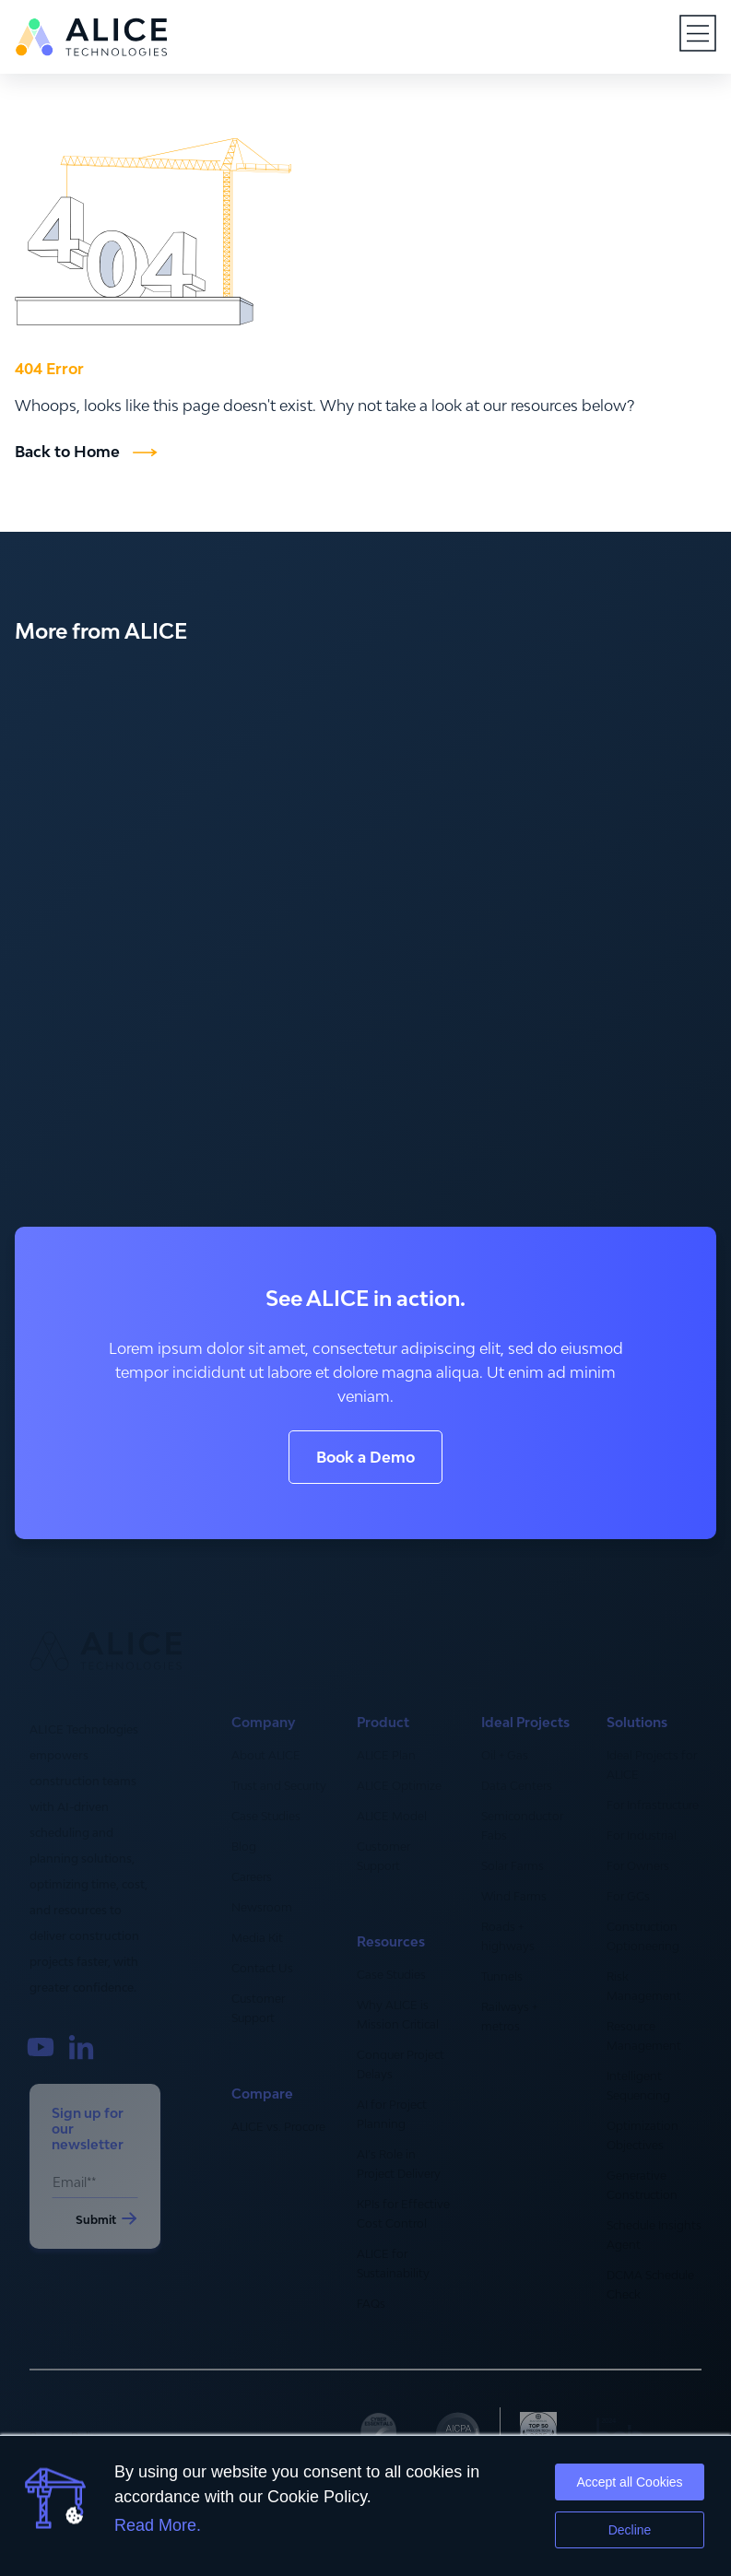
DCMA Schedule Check (650, 2284)
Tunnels (502, 1976)
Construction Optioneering (643, 1936)
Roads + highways (508, 1936)
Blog (243, 1846)
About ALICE (266, 1755)
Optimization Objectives (642, 2135)
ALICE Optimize (399, 1786)
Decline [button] (630, 2530)
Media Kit (257, 1938)
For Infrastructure (653, 1805)
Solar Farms (512, 1866)
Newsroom (261, 1907)
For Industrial (642, 1835)
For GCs (628, 1896)
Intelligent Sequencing (638, 2085)
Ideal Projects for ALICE (652, 1765)
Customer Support (258, 2008)
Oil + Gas (504, 1755)
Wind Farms (514, 1896)
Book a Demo (365, 1457)
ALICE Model (392, 1816)
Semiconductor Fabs (522, 1825)
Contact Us (262, 1968)
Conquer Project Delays (400, 2064)
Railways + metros (509, 2016)
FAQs (371, 2304)
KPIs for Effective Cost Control (403, 2213)
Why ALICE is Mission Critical (398, 2014)
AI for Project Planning (392, 2114)
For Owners (638, 1866)
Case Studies (266, 1816)
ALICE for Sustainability (393, 2263)
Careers (251, 1877)
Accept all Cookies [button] (629, 2482)
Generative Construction (642, 2185)
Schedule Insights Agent (654, 2235)
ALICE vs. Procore (278, 2127)
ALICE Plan (386, 1755)
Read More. (157, 2525)
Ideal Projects (525, 1722)
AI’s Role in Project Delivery (399, 2164)
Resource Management (644, 2036)
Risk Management (644, 1986)
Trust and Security (278, 1786)
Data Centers (516, 1786)
